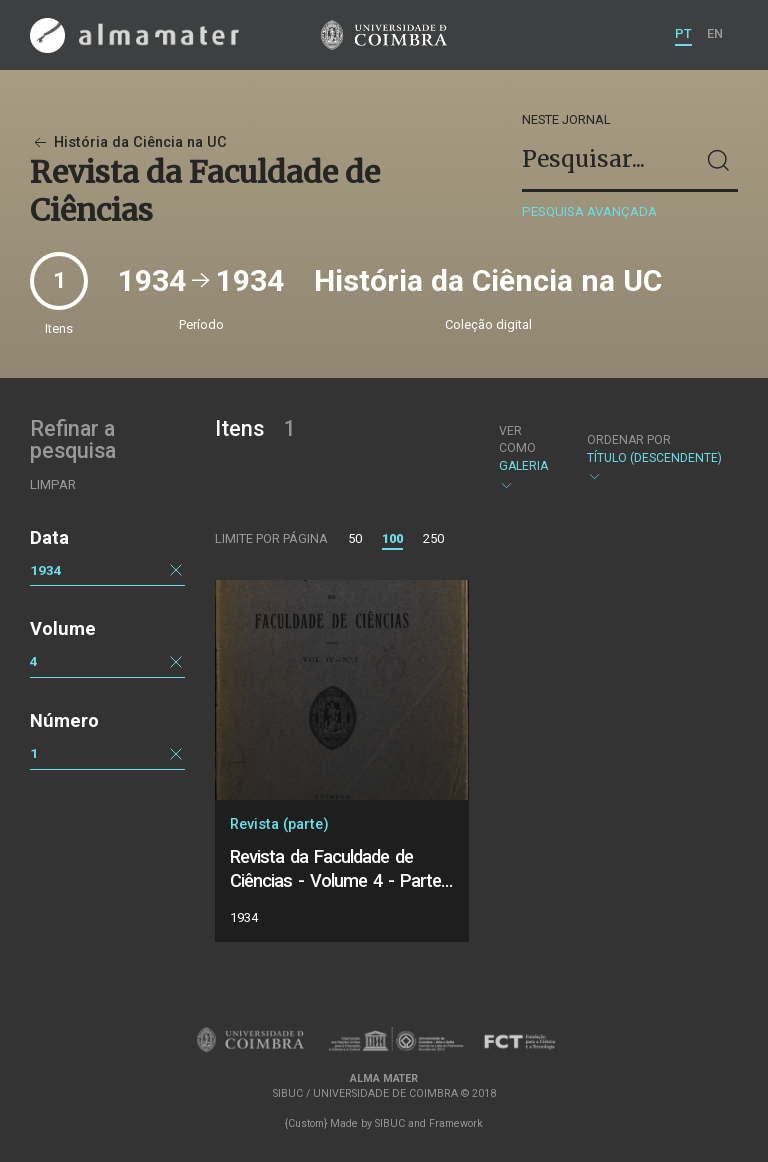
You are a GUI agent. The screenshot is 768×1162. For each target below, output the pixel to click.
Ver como (517, 439)
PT (683, 33)
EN (715, 33)
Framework (456, 1123)
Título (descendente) (654, 458)
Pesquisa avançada (589, 211)
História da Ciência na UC (128, 142)
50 (355, 538)
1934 (46, 570)
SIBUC (390, 1123)
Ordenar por (629, 440)
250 (433, 538)
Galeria (526, 458)
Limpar (53, 484)
